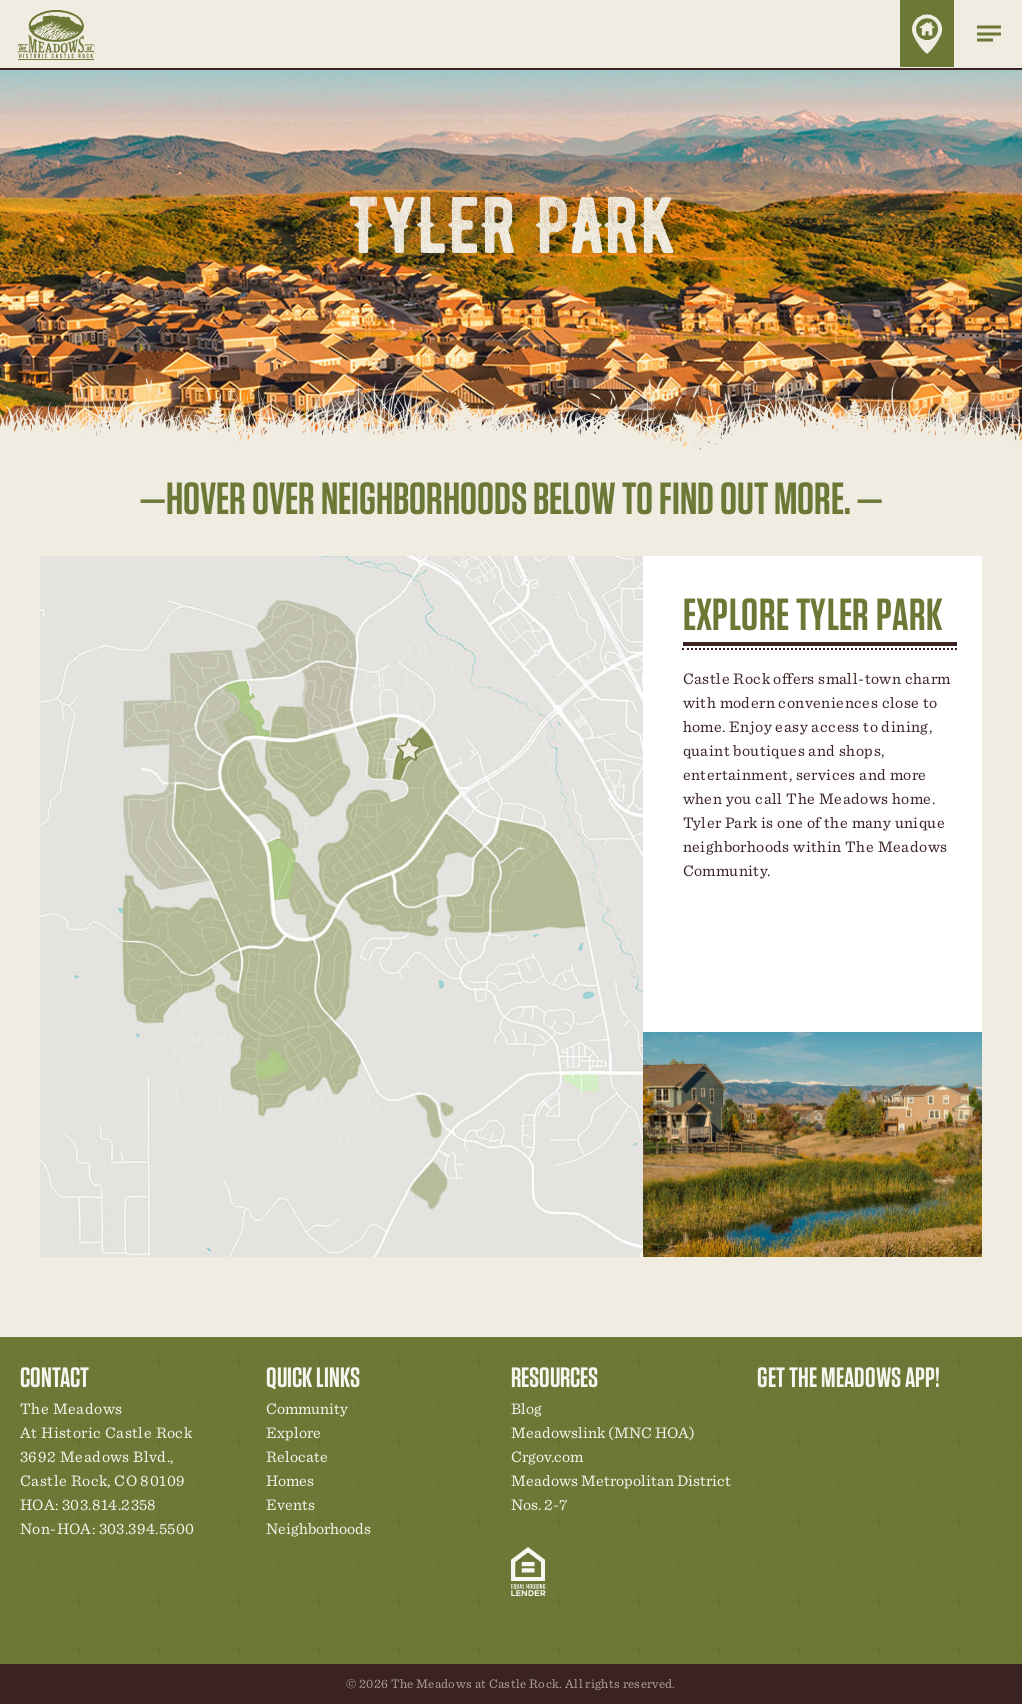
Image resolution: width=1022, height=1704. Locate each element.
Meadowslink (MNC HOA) (603, 1432)
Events (290, 1504)
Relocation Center (808, 1414)
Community (307, 1408)
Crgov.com (547, 1456)
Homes (290, 1480)
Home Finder (927, 33)
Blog (526, 1408)
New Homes (876, 1414)
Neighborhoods (318, 1528)
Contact (944, 1414)
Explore (293, 1432)
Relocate (297, 1456)
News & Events (910, 1414)
